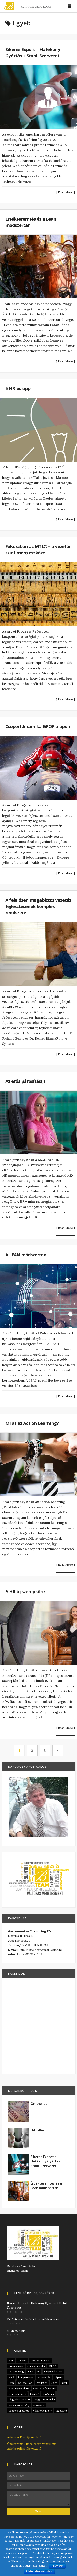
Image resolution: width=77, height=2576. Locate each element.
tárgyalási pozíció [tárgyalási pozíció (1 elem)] (19, 2399)
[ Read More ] (65, 192)
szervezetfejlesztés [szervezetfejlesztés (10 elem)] (44, 2388)
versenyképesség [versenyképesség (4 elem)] (19, 2405)
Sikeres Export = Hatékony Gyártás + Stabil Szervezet (32, 52)
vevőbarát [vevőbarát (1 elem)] (39, 2405)
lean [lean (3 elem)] (11, 2382)
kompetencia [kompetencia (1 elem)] (25, 2377)
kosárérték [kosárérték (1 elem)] (44, 2377)
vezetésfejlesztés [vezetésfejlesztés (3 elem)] (19, 2410)
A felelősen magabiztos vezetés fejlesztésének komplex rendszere (38, 906)
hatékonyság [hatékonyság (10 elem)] (16, 2371)
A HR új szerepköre (25, 1591)
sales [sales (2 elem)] (54, 2382)
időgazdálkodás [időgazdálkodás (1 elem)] (53, 2371)
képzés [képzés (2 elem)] (59, 2377)
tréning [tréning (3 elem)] (34, 2393)
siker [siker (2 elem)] (64, 2382)
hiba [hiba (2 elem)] (30, 2371)
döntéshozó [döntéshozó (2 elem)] (16, 2366)
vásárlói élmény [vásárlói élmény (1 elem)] (42, 2410)
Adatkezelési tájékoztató (24, 2437)
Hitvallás (37, 2130)
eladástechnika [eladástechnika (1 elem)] (36, 2366)
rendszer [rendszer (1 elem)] (42, 2382)
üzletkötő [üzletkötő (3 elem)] (61, 2410)
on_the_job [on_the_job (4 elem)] (25, 2382)
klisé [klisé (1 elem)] (11, 2377)
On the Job (39, 2103)
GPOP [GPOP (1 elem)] (52, 2366)
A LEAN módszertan (25, 1255)
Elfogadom (57, 2566)
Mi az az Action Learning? (32, 1423)
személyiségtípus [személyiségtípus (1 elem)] (19, 2388)
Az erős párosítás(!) (25, 1081)
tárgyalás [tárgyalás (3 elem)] (48, 2393)
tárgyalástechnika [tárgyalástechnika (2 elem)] (44, 2399)
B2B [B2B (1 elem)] (11, 2360)
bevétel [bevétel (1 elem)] (22, 2360)
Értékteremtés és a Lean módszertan (30, 222)
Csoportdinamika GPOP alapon (37, 726)
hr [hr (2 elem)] (38, 2371)
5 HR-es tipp (17, 388)
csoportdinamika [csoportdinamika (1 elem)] (40, 2360)
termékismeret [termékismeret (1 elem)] (17, 2393)
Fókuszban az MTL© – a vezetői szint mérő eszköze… (37, 549)
